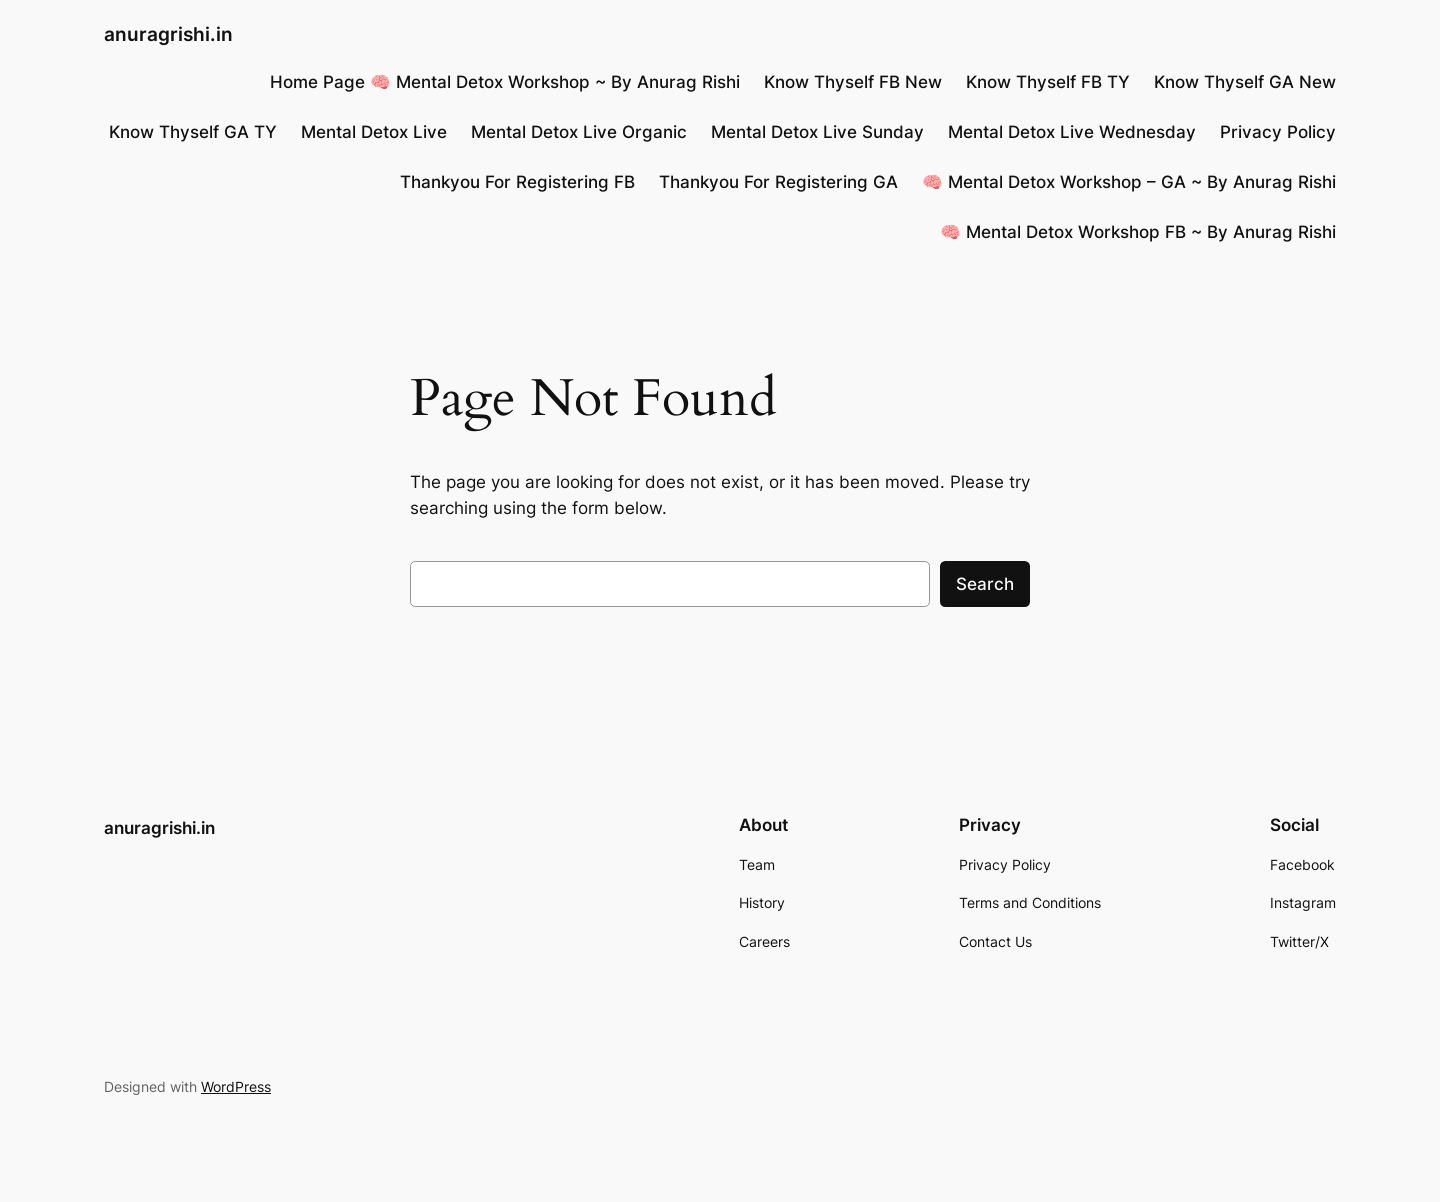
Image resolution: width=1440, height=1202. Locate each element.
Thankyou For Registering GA (778, 182)
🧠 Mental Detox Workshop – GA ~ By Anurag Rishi (1129, 182)
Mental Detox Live (374, 132)
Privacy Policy (1278, 132)
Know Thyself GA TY (193, 132)
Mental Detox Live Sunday (817, 132)
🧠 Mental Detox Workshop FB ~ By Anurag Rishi (1138, 232)
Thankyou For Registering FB (517, 182)
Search (985, 584)
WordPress (236, 1086)
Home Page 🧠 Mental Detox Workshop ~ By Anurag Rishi (505, 82)
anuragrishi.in (168, 34)
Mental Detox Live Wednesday (1072, 132)
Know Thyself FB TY (1048, 82)
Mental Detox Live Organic (579, 132)
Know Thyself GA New (1245, 82)
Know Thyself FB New (853, 82)
